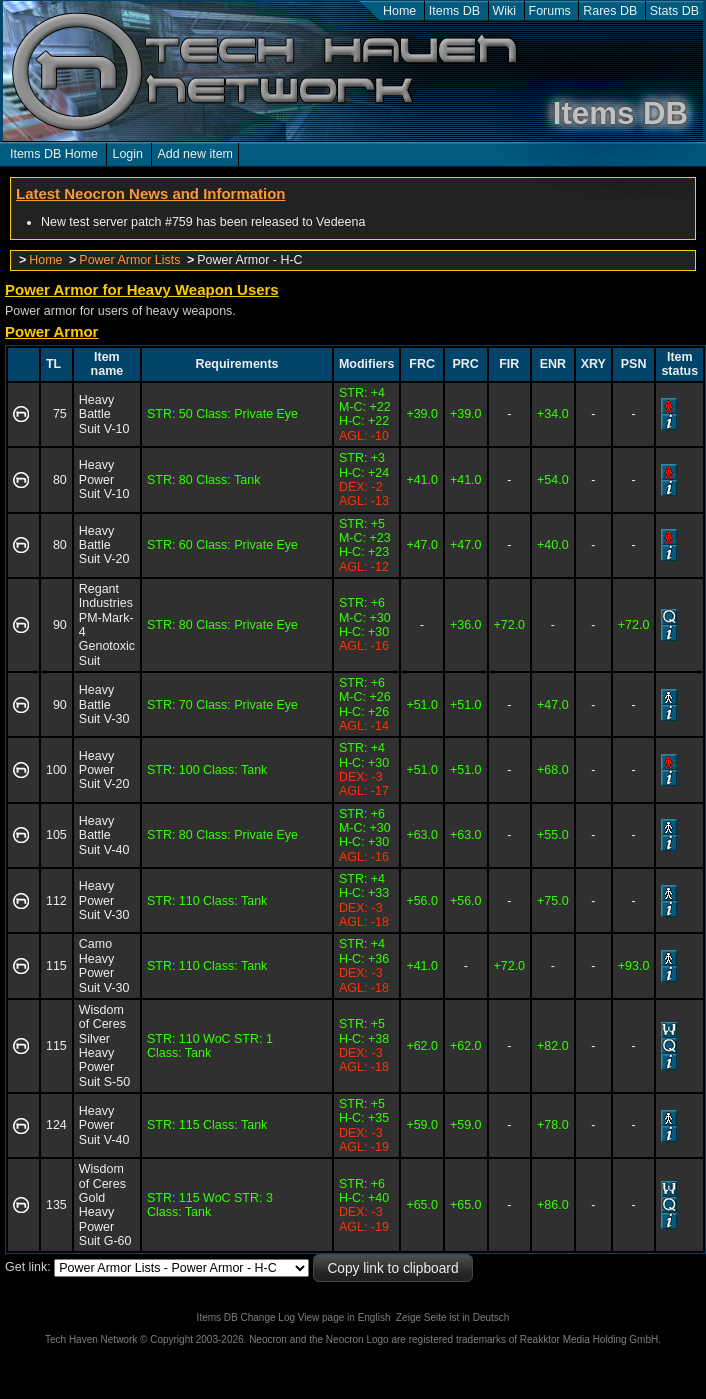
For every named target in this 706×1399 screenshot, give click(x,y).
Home (399, 11)
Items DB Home (54, 154)
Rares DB (610, 11)
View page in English (344, 1317)
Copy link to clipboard (392, 1268)
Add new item (195, 154)
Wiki (505, 11)
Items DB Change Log (246, 1317)
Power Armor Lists (129, 260)
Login (127, 154)
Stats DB (674, 11)
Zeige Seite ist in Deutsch (452, 1317)
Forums (550, 11)
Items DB (454, 11)
